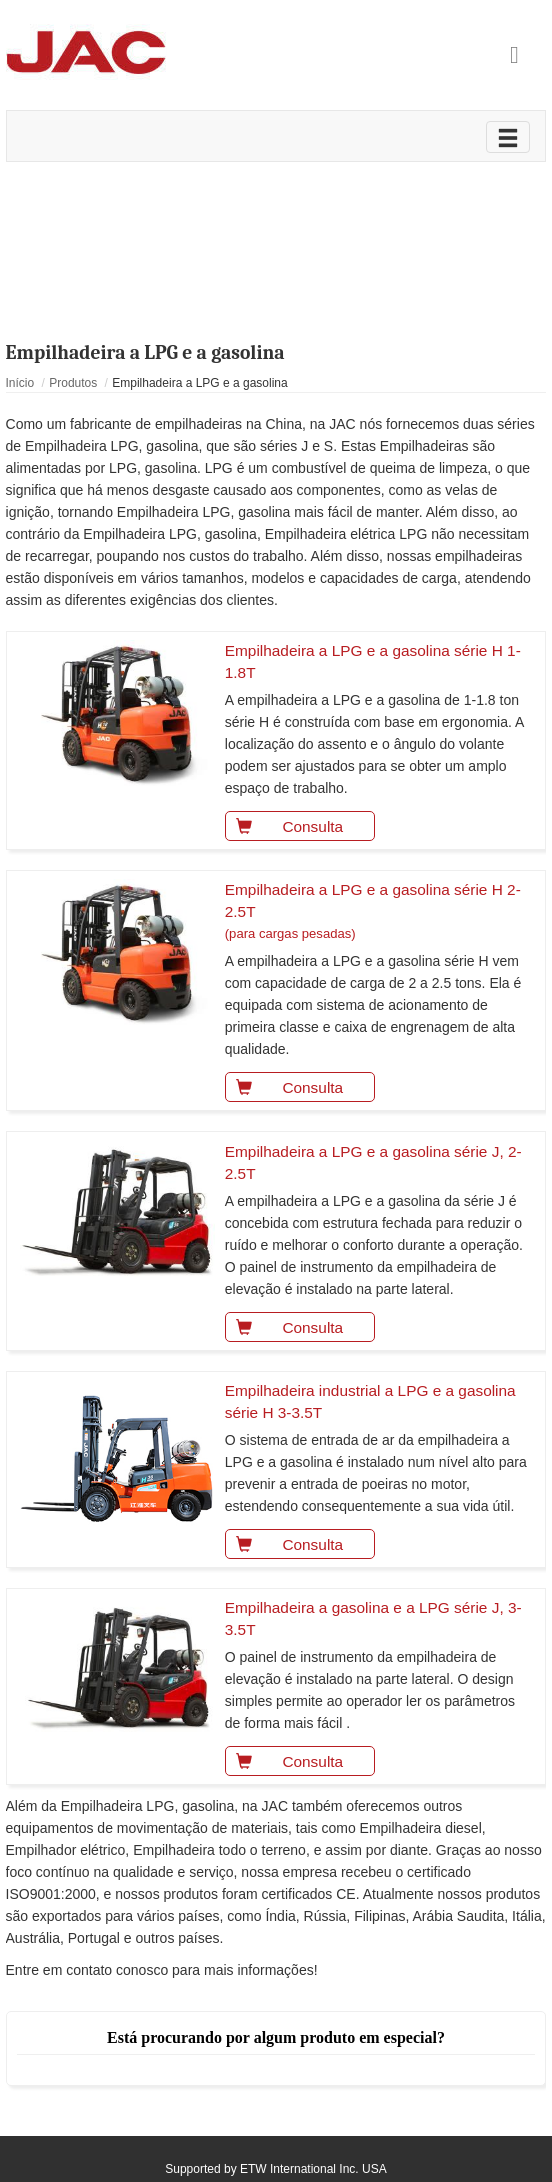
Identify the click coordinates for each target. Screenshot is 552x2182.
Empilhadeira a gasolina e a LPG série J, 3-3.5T (373, 1618)
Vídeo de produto (275, 202)
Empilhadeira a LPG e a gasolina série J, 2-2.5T (373, 1162)
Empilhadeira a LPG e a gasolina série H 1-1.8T (373, 661)
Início (20, 383)
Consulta (284, 824)
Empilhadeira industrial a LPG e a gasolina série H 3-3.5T (370, 1401)
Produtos (73, 383)
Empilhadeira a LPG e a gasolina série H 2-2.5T (378, 913)
